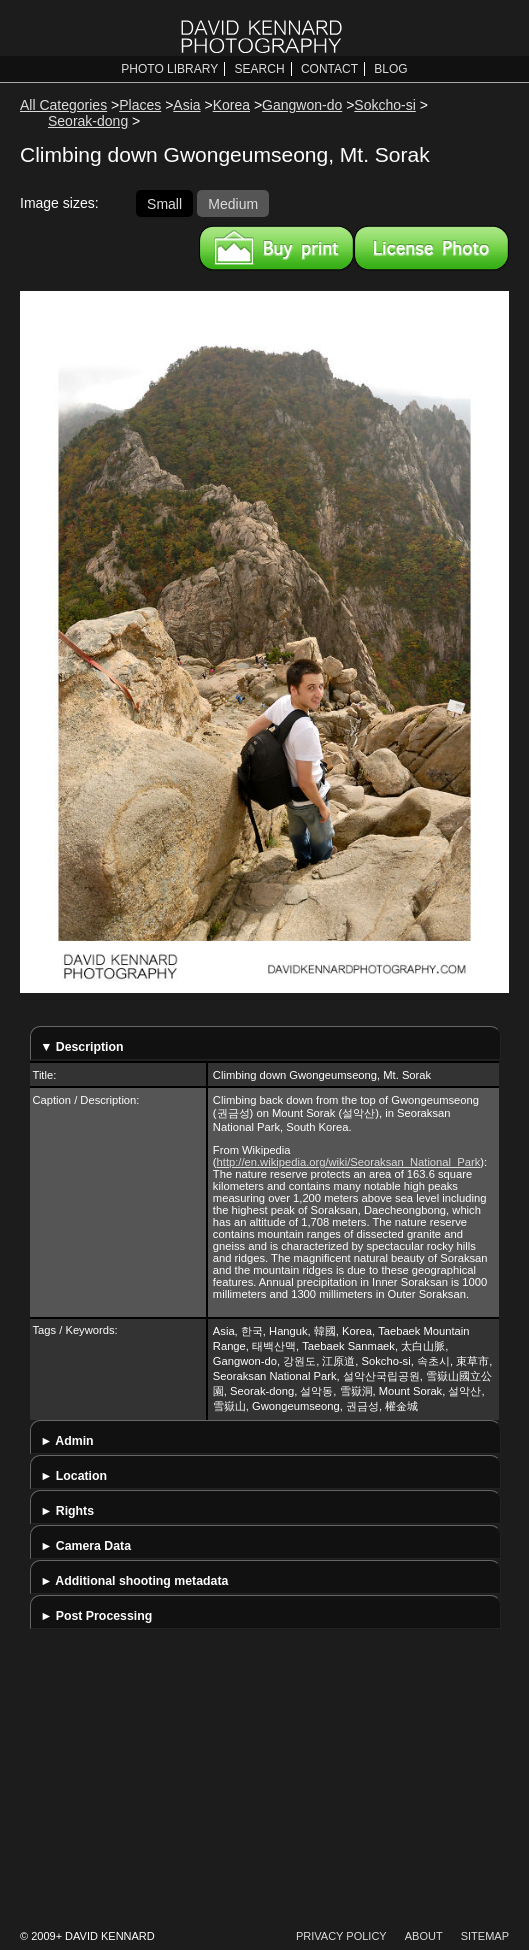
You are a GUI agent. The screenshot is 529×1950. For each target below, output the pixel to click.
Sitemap (485, 1936)
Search (260, 69)
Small (164, 203)
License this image (431, 248)
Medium (233, 203)
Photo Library (169, 69)
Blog (390, 69)
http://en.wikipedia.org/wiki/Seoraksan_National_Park (349, 1162)
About (424, 1936)
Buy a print (276, 248)
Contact (329, 69)
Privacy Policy (341, 1936)
